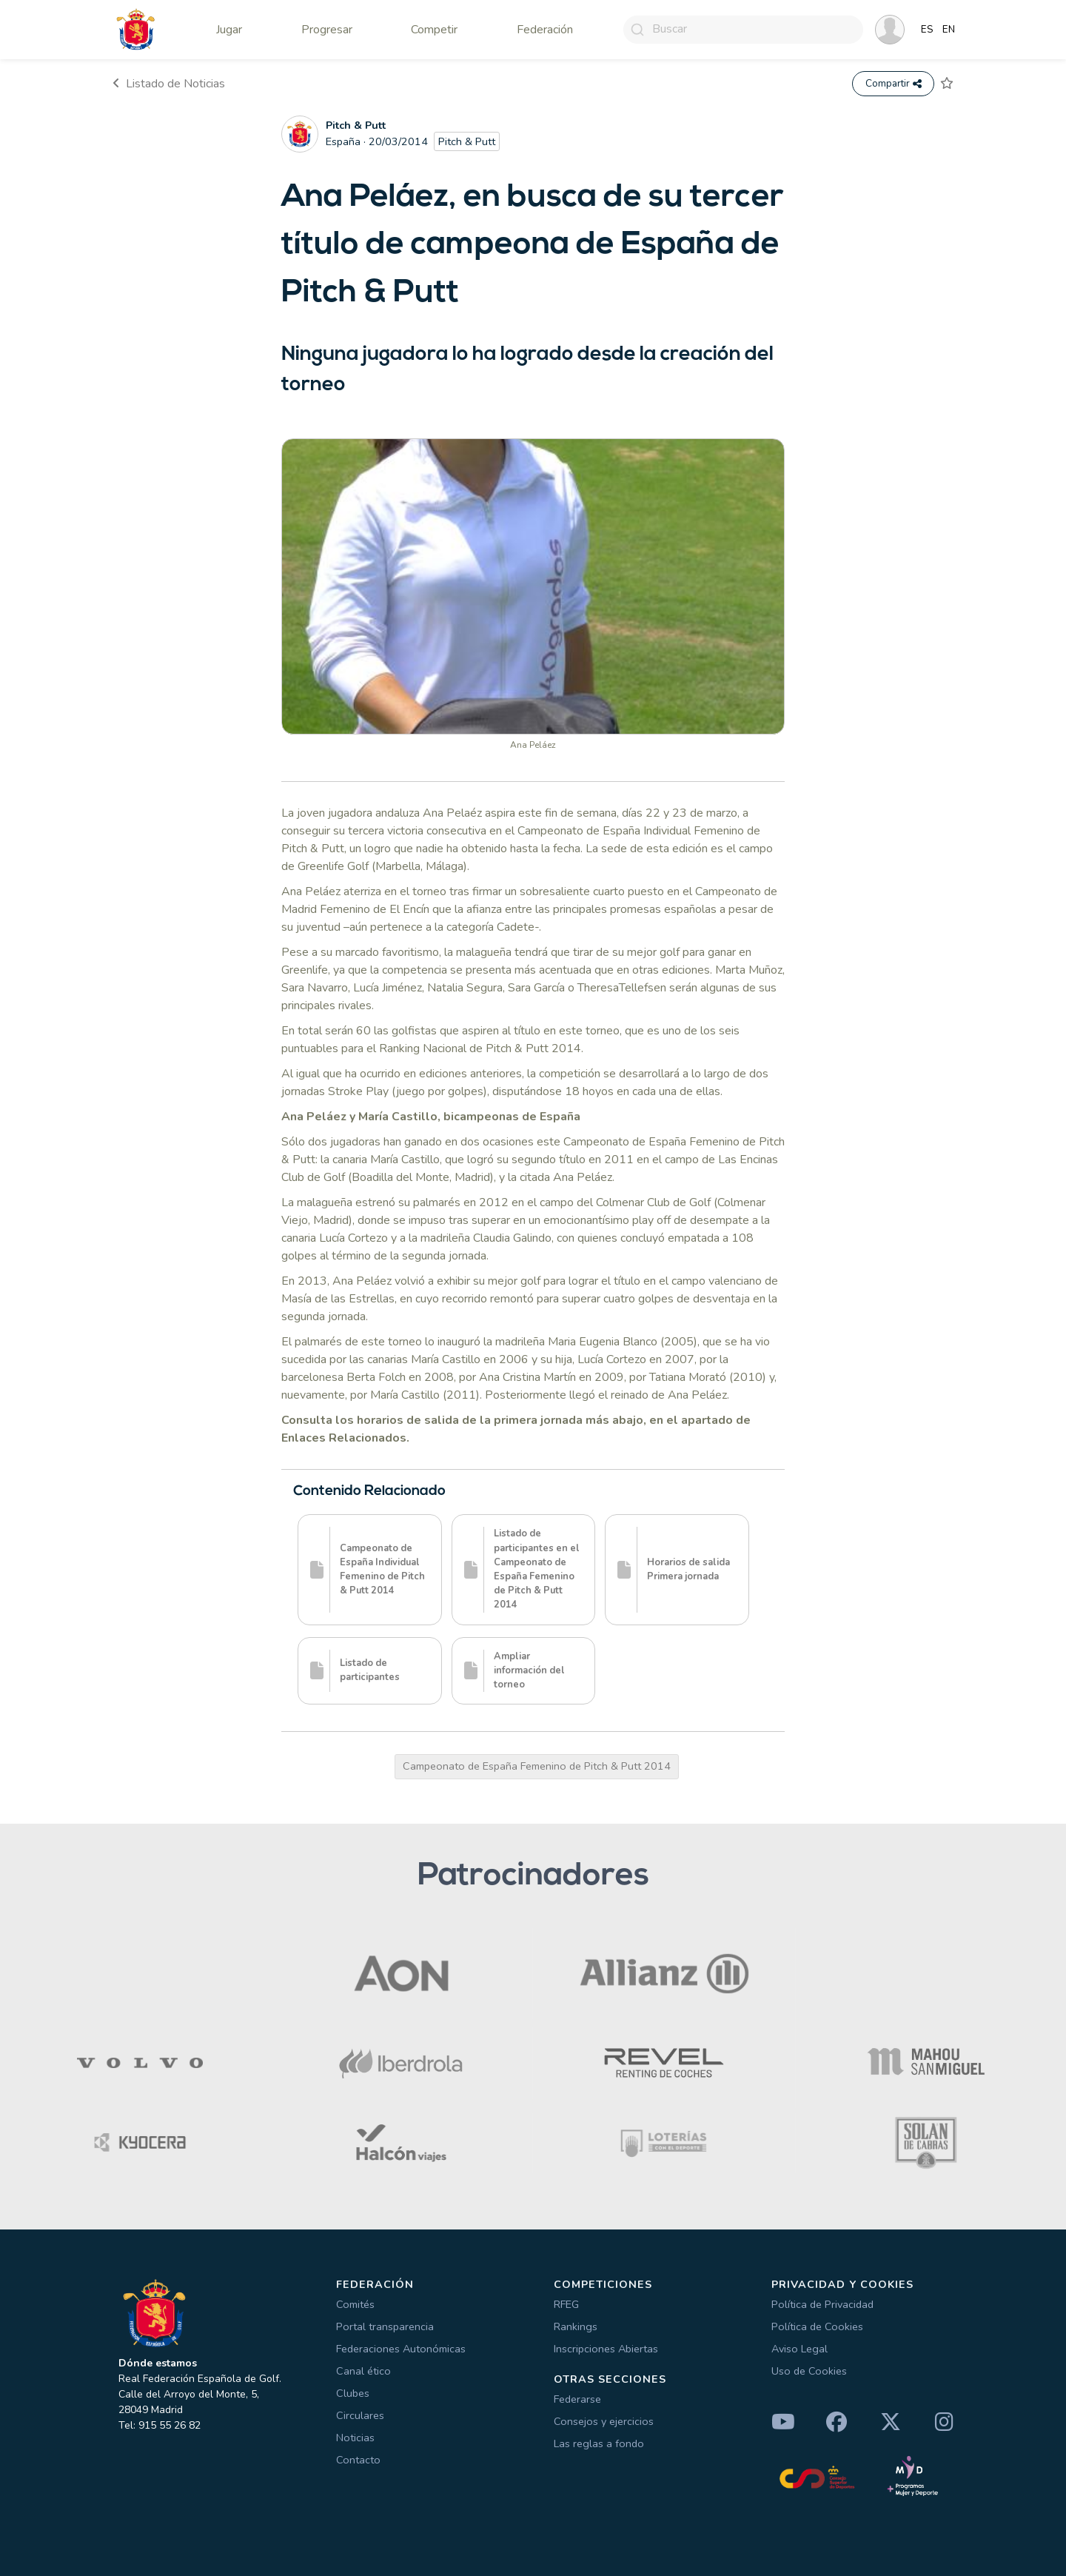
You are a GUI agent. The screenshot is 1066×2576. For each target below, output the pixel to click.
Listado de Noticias (169, 84)
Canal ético (363, 2370)
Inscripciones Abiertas (606, 2348)
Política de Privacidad (822, 2304)
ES (927, 29)
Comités (355, 2304)
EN (948, 29)
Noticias (355, 2437)
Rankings (575, 2326)
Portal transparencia (385, 2326)
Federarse (577, 2399)
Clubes (352, 2393)
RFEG (566, 2304)
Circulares (360, 2415)
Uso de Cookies (809, 2370)
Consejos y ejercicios (604, 2421)
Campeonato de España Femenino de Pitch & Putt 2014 (537, 1766)
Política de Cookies (817, 2326)
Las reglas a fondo (599, 2443)
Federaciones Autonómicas (401, 2348)
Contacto (358, 2459)
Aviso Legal (799, 2348)
